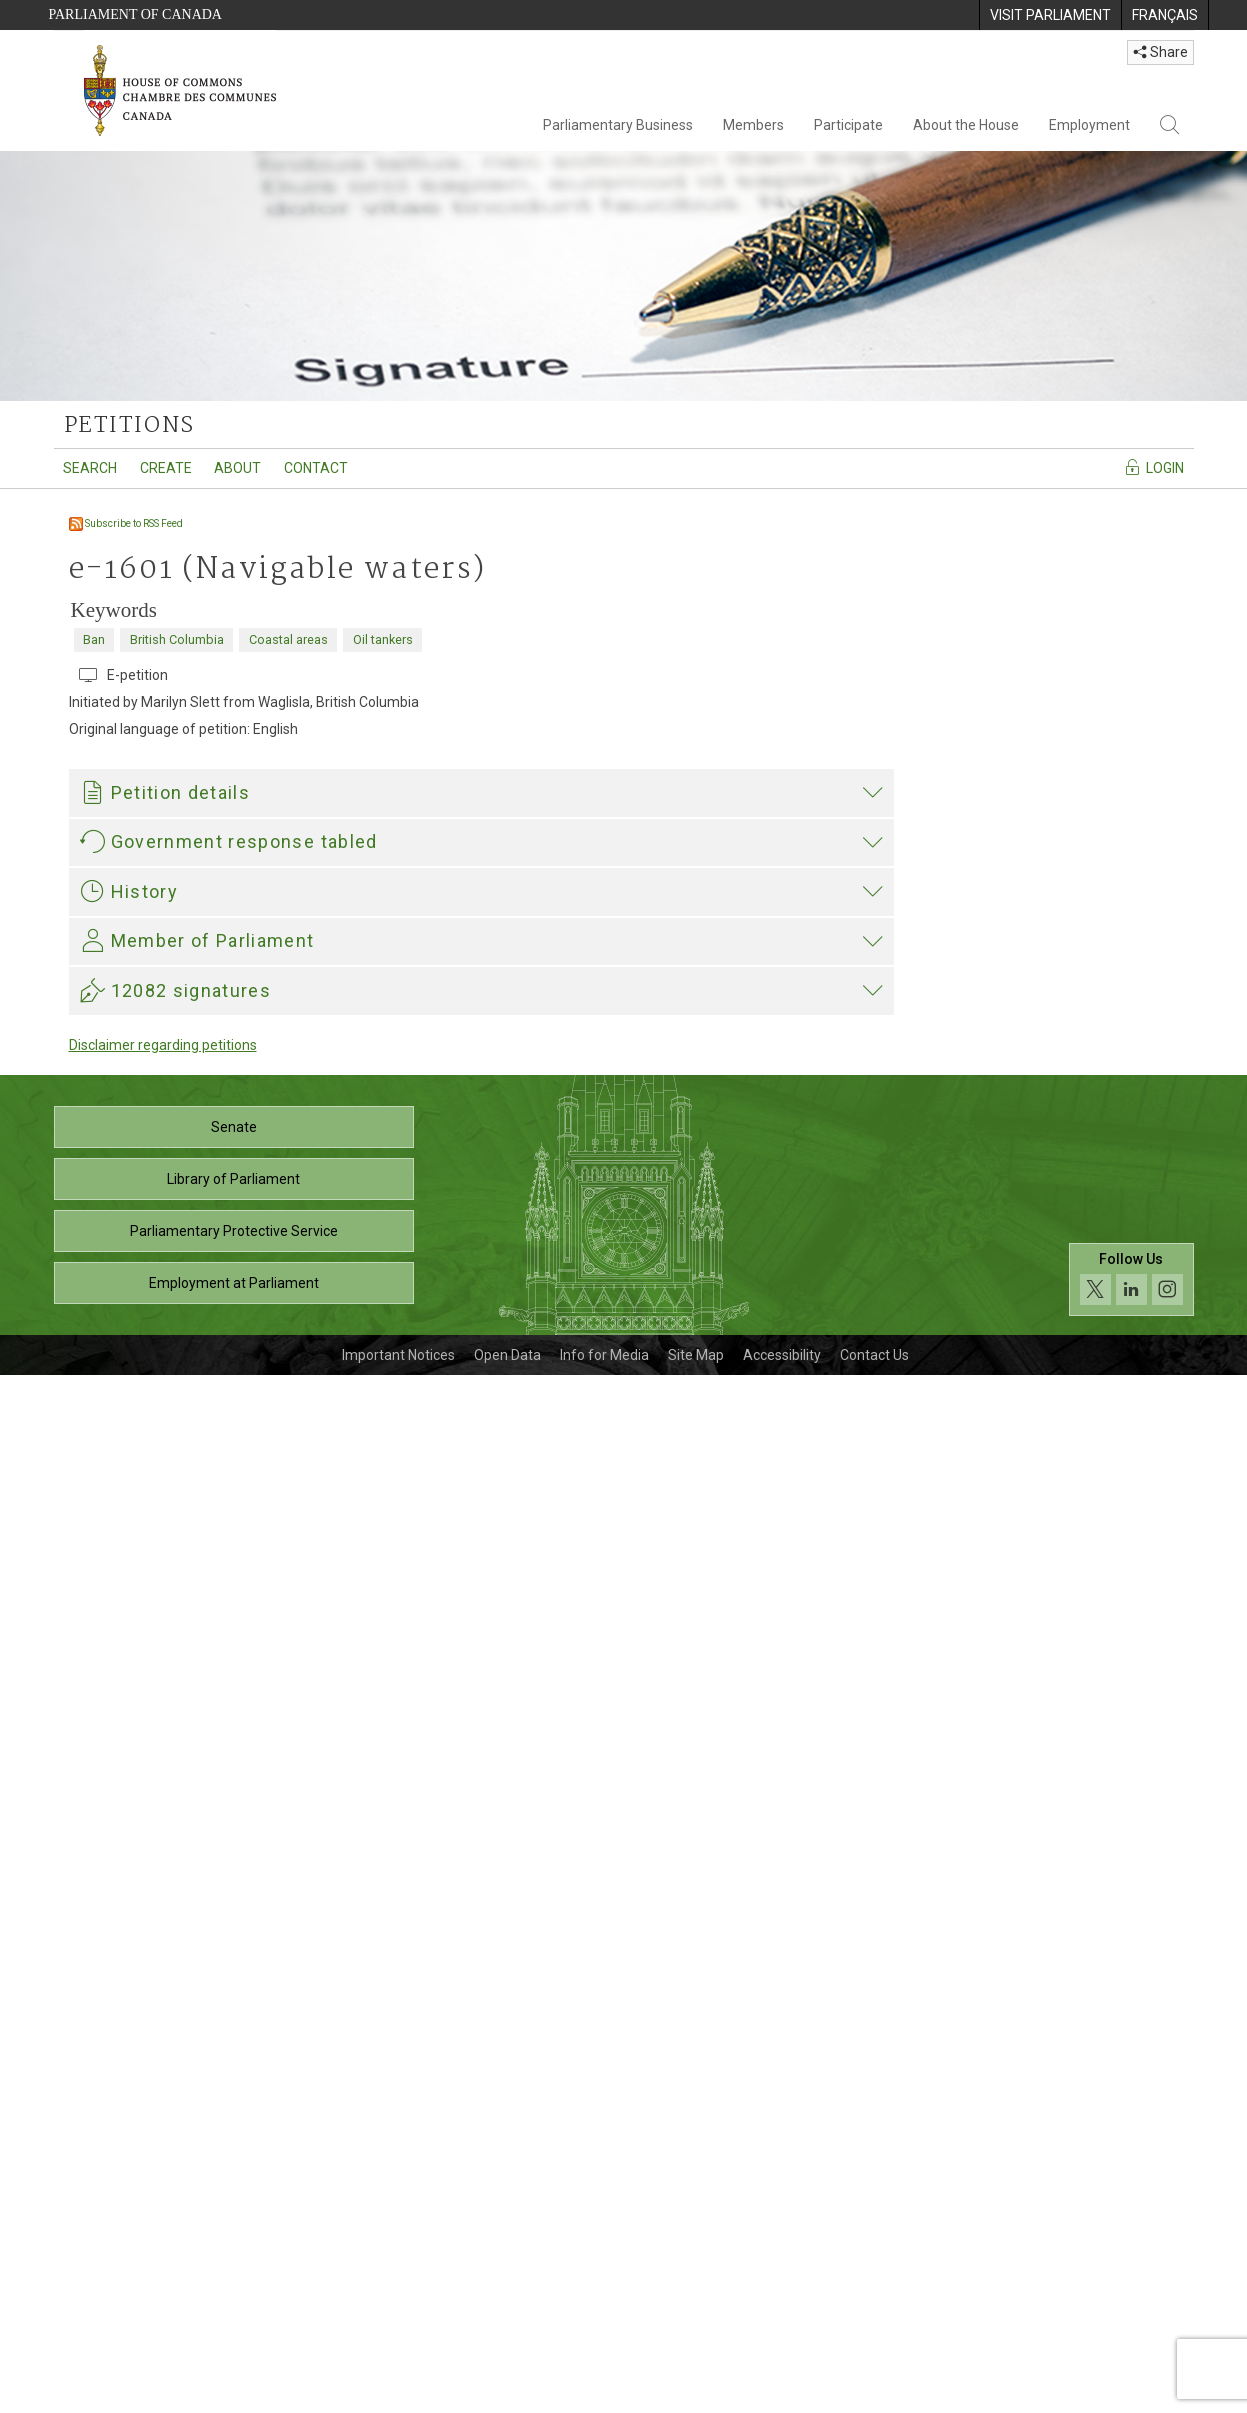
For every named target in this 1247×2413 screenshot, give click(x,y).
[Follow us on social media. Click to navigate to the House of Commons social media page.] (1131, 2318)
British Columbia (177, 639)
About (237, 468)
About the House (966, 125)
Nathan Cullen (129, 1656)
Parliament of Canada (135, 14)
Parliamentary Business (618, 125)
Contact (316, 468)
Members (753, 125)
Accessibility (782, 2393)
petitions (129, 426)
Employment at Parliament (234, 2321)
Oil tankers (383, 639)
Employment (1089, 125)
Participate (848, 125)
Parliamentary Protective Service (234, 2269)
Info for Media (604, 2393)
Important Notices (398, 2393)
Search (90, 468)
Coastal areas (288, 639)
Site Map (696, 2393)
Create (166, 468)
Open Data (507, 2393)
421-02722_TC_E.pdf (176, 1408)
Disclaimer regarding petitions (163, 2083)
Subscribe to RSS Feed (126, 523)
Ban (94, 639)
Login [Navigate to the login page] (1153, 467)
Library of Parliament (233, 2217)
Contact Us (874, 2393)
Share (1160, 52)
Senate (234, 2165)
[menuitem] (1050, 15)
